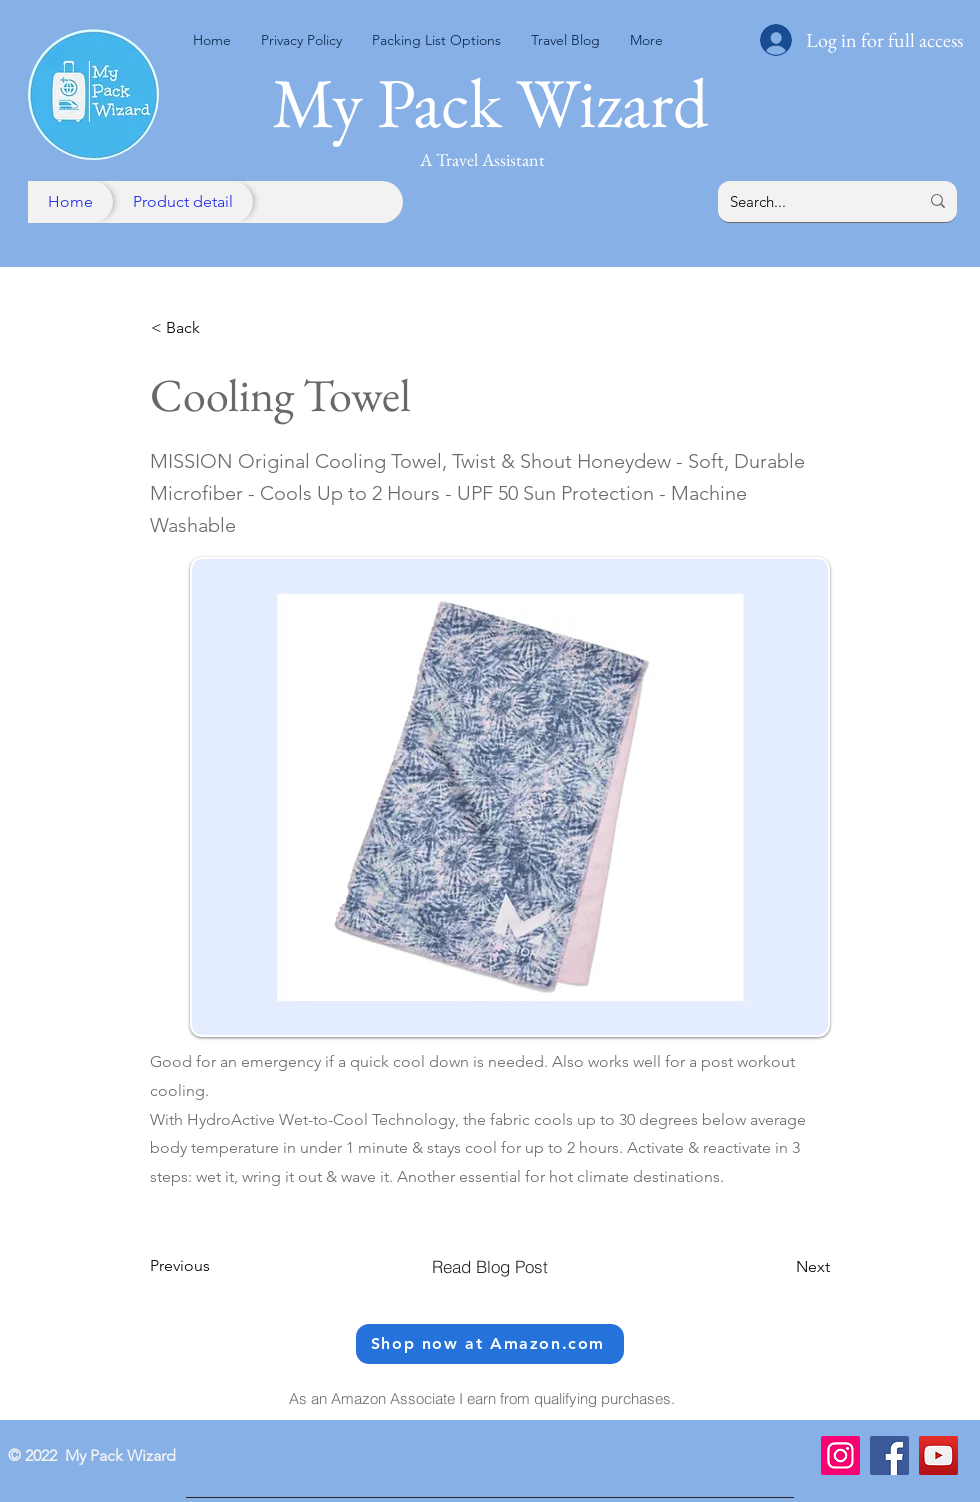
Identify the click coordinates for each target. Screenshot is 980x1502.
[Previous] (216, 1266)
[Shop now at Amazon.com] (490, 1344)
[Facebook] (889, 1455)
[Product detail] (183, 202)
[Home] (70, 202)
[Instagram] (840, 1455)
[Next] (780, 1267)
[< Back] (217, 329)
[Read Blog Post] (490, 1267)
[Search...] (809, 201)
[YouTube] (938, 1455)
